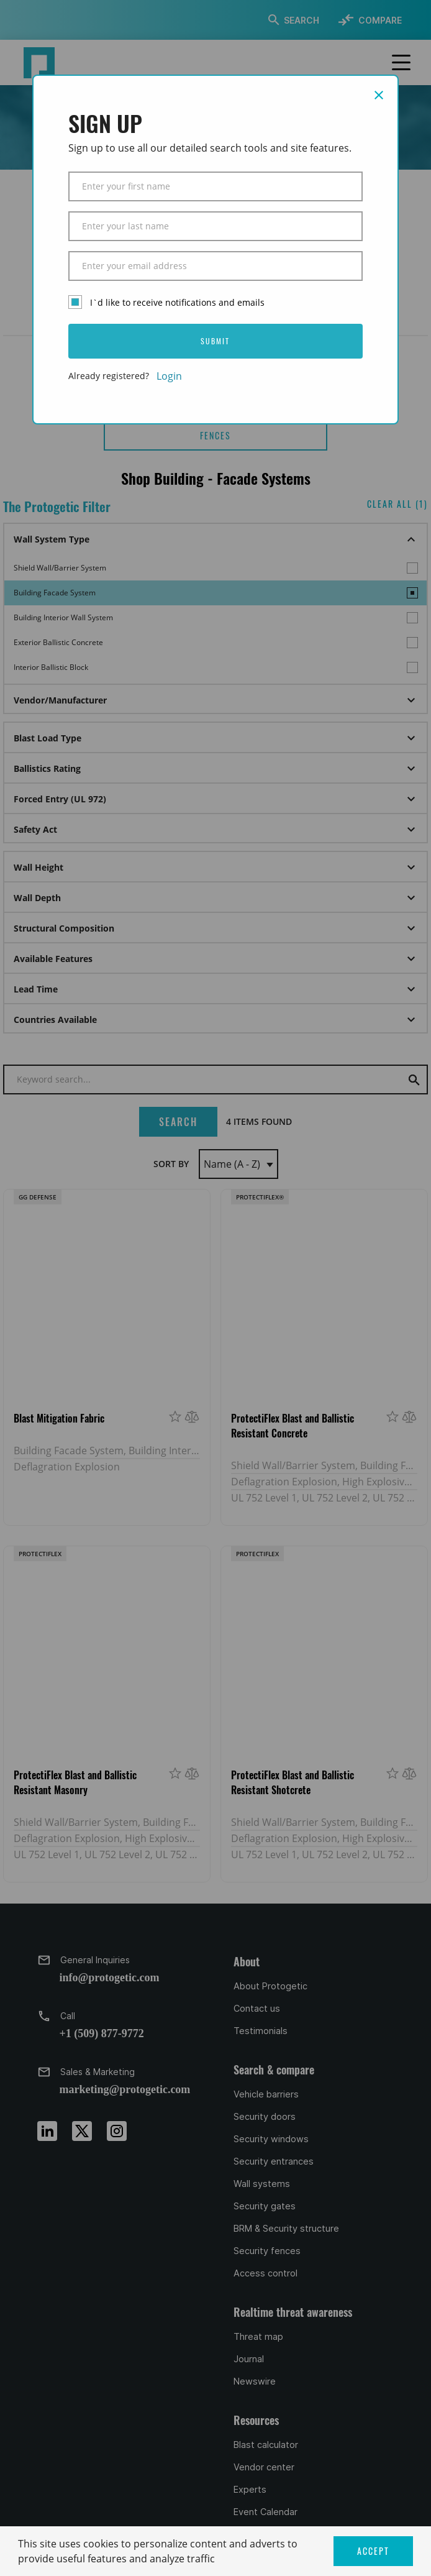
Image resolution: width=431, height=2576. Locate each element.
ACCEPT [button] (373, 2550)
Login (169, 376)
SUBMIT (215, 341)
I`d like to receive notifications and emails (177, 302)
